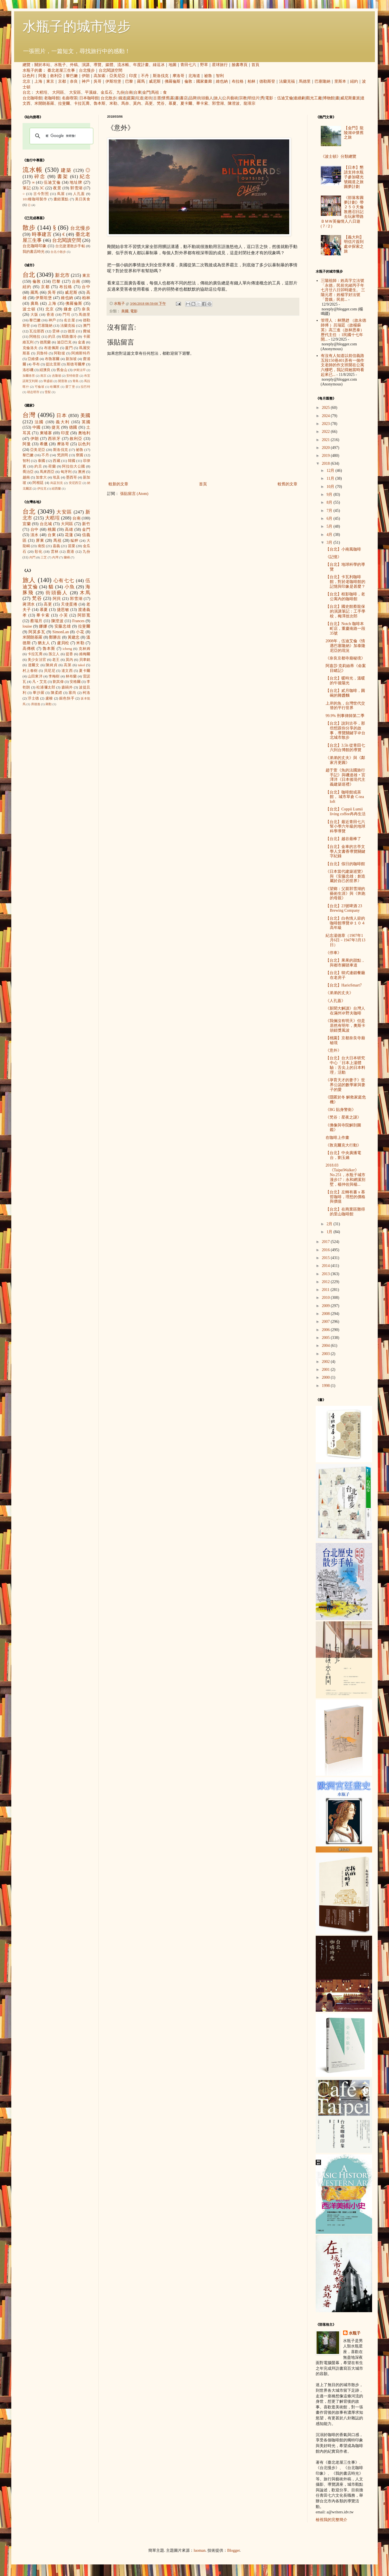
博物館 (329, 98)
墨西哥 (71, 477)
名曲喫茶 (70, 98)
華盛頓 (48, 381)
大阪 (34, 315)
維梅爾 (84, 654)
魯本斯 (99, 103)
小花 (80, 632)
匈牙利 (66, 472)
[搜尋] (61, 136)
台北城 (46, 524)
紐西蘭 (56, 488)
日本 (61, 415)
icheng (67, 649)
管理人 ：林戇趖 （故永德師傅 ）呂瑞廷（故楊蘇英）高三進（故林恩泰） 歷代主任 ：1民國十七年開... (343, 329)
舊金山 (61, 370)
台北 (26, 92)
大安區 (75, 92)
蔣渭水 (29, 604)
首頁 (255, 65)
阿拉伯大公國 (73, 466)
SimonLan (60, 632)
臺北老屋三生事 (61, 70)
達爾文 (33, 665)
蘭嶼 (67, 557)
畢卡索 (202, 103)
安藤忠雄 (62, 626)
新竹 (86, 524)
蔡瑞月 (36, 621)
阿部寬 (84, 615)
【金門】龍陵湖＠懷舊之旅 (354, 133)
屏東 (40, 540)
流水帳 (123, 65)
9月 (329, 494)
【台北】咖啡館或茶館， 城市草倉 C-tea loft (345, 797)
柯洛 (86, 693)
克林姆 (84, 649)
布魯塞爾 (52, 359)
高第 (68, 665)
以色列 (28, 76)
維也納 (222, 81)
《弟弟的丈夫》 (339, 993)
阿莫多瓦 (36, 632)
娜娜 (43, 626)
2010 (326, 1297)
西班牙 (54, 439)
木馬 (85, 592)
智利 (220, 76)
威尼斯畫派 (350, 98)
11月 (330, 478)
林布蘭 (71, 676)
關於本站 (42, 65)
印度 (133, 76)
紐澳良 (44, 370)
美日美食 (82, 199)
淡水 (34, 535)
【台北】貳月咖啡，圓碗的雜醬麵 (345, 693)
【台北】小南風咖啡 (343, 549)
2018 (326, 463)
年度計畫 (141, 65)
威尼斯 (155, 81)
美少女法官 (37, 660)
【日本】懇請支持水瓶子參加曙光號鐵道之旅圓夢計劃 (354, 176)
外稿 (74, 65)
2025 (326, 407)
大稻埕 (41, 92)
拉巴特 (85, 386)
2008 (326, 1314)
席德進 (35, 704)
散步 (29, 227)
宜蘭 (27, 524)
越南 (26, 477)
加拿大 (41, 477)
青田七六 (188, 65)
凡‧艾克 (39, 682)
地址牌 (76, 182)
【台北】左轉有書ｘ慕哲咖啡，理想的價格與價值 (345, 1197)
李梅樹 (54, 676)
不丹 (145, 76)
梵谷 (161, 103)
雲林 (56, 331)
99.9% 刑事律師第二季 (345, 716)
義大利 (63, 422)
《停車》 (333, 953)
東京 (50, 81)
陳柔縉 (56, 693)
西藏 (56, 461)
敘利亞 (56, 76)
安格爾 (75, 682)
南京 (43, 375)
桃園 (52, 529)
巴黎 (129, 81)
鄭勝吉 (55, 637)
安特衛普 (72, 375)
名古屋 (69, 320)
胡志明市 (33, 392)
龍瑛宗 (249, 103)
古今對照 (41, 194)
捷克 (56, 427)
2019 (326, 455)
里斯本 (340, 81)
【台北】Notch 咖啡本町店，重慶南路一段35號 (345, 628)
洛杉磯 (28, 370)
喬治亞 (28, 472)
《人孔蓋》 (335, 1001)
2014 (326, 1266)
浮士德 (33, 698)
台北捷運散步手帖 (70, 246)
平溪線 (91, 92)
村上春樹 (30, 671)
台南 (129, 92)
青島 (75, 381)
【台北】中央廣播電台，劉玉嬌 (343, 1155)
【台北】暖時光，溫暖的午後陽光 (345, 680)
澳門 (86, 326)
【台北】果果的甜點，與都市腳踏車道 (345, 962)
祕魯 (208, 76)
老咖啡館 (52, 98)
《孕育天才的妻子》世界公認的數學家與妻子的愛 (345, 1085)
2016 (326, 1250)
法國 (39, 422)
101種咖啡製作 (35, 199)
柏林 (251, 81)
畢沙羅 (38, 693)
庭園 (131, 98)
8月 (329, 502)
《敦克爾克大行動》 (343, 1145)
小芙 (63, 615)
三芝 (44, 557)
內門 (32, 557)
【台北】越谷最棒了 (343, 839)
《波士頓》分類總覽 (338, 156)
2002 (326, 1362)
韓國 (71, 461)
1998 (326, 1386)
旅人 (218, 98)
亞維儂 (33, 359)
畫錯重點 (61, 199)
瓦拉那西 (36, 331)
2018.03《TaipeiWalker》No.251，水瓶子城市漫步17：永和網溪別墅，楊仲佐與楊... (345, 1174)
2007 (326, 1321)
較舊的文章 (287, 484)
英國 (86, 422)
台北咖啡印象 (35, 246)
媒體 (109, 65)
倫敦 (188, 81)
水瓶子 (60, 65)
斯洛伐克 (161, 76)
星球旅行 (220, 65)
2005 (326, 1338)
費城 (86, 331)
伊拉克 (42, 488)
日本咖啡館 (89, 98)
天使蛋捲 (69, 604)
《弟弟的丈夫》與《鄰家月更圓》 (345, 760)
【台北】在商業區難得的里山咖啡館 (345, 1211)
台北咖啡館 (32, 98)
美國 (125, 311)
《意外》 (333, 1050)
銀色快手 (66, 698)
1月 (329, 1232)
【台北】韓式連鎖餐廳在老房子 (345, 975)
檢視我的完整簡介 (331, 2520)
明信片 (254, 98)
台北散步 (108, 98)
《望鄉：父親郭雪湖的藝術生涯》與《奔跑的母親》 (345, 893)
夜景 (57, 188)
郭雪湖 (218, 103)
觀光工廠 (314, 98)
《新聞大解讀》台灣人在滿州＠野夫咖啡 (345, 1010)
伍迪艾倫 (285, 98)
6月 (329, 518)
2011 (326, 1290)
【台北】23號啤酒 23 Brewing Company (344, 908)
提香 (69, 654)
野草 (204, 65)
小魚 (70, 586)
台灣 (29, 414)
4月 (329, 534)
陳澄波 (234, 103)
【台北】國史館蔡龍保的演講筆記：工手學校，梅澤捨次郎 (345, 611)
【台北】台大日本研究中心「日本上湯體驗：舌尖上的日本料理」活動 (345, 1065)
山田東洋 (35, 676)
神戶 (86, 81)
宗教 (243, 98)
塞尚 (72, 693)
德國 (73, 427)
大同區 (58, 92)
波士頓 (29, 309)
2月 (329, 1224)
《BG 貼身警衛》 (341, 1110)
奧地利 (84, 433)
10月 (330, 486)
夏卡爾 (186, 103)
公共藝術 (230, 98)
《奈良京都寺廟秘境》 (345, 658)
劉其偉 (58, 682)
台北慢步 (87, 70)
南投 (41, 546)
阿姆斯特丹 (80, 353)
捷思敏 (63, 610)
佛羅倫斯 (172, 81)
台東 (138, 92)
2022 (326, 431)
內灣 (55, 557)
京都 (62, 81)
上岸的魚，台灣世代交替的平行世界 (345, 705)
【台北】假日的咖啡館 (345, 864)
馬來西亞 (47, 472)
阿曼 (42, 76)
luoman (199, 2550)
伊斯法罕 (79, 370)
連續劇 (299, 98)
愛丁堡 (70, 386)
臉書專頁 (239, 65)
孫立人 (54, 654)
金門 (146, 92)
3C (42, 188)
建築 (66, 170)
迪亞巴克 (64, 342)
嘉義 (56, 546)
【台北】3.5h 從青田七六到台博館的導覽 (345, 747)
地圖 (172, 65)
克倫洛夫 (30, 348)
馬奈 (125, 103)
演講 (86, 65)
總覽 (26, 65)
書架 (62, 176)
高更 (149, 103)
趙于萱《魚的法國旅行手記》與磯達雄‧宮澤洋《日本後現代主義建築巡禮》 (345, 777)
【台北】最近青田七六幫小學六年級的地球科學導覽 (345, 827)
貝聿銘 (84, 660)
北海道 (194, 76)
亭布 (36, 364)
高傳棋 (29, 648)
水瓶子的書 (32, 70)
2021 (326, 440)
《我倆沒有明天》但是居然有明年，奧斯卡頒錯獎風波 (345, 1025)
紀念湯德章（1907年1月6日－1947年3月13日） (345, 940)
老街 (148, 98)
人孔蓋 (79, 194)
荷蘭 (52, 466)
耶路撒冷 (69, 337)
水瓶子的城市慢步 (77, 26)
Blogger (233, 2550)
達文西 (67, 671)
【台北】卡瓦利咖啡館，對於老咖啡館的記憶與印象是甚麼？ (345, 582)
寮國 (79, 455)
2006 (326, 1330)
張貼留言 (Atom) (134, 494)
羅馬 (141, 81)
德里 (71, 331)
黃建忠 (73, 637)
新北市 (62, 275)
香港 (50, 315)
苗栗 (71, 546)
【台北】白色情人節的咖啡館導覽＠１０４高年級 (345, 923)
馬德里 (305, 81)
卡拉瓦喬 (82, 103)
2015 (326, 1258)
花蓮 (69, 535)
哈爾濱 (55, 386)
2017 (326, 1242)
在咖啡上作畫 (337, 1137)
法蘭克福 (287, 81)
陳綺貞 (51, 665)
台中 (86, 287)
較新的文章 (118, 484)
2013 (326, 1274)
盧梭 (49, 698)
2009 (326, 1306)
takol (81, 665)
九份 (120, 92)
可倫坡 (40, 386)
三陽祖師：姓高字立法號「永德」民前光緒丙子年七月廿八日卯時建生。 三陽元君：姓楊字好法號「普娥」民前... (343, 290)
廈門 (69, 348)
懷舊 (166, 98)
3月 (329, 542)
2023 (326, 424)
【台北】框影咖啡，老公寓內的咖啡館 (345, 596)
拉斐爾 (64, 103)
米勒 (113, 103)
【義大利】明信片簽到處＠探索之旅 (354, 244)
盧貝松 (63, 643)
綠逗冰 (159, 65)
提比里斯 (53, 364)
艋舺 (74, 541)
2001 (326, 1369)
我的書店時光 (34, 252)
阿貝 (57, 599)
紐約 (354, 81)
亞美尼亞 (117, 76)
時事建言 (42, 234)
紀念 (85, 176)
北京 (26, 81)
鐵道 (122, 98)
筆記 (27, 188)
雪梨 (48, 392)
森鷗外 (67, 687)
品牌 (192, 98)
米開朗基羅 (44, 103)
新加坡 (71, 359)
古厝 (157, 98)
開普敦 (62, 381)
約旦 (52, 337)
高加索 (99, 76)
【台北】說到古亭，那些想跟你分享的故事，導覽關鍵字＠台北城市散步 (345, 730)
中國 (36, 427)
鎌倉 (68, 309)
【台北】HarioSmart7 (344, 985)
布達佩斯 (51, 348)
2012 (326, 1282)
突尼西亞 (75, 482)
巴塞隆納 (322, 81)
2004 (326, 1345)
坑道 (139, 98)
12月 (330, 470)
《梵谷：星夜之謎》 (343, 1117)
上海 (38, 81)
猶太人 (44, 643)
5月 (329, 526)
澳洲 (81, 472)
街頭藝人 (205, 98)
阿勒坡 (59, 353)
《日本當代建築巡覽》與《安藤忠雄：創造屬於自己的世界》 (345, 876)
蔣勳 (48, 704)
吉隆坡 (56, 375)
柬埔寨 (46, 433)
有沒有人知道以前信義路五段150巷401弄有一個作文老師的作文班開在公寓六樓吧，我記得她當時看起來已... (342, 365)
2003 (326, 1354)
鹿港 (70, 552)
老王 (55, 660)
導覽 (97, 65)
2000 (326, 1377)
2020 (326, 448)
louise (27, 626)
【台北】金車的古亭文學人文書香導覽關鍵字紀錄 (345, 851)
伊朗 (86, 76)
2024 (326, 416)
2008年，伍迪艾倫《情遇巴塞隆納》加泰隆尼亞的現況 (345, 646)
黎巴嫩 (72, 76)
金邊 (81, 342)
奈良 (74, 81)
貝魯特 (42, 353)
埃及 (56, 477)
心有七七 (64, 580)
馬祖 (155, 92)
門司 (66, 315)
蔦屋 (61, 194)
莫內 (137, 103)
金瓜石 (106, 92)
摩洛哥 (178, 76)
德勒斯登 (267, 81)
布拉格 (238, 81)
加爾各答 (29, 375)
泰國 (41, 461)
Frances (78, 621)
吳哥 (97, 81)
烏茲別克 (56, 482)
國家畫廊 (204, 81)
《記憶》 (333, 557)
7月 (329, 510)
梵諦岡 (62, 455)
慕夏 (172, 103)
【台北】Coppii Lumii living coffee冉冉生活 (346, 811)
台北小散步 (58, 251)
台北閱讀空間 (110, 70)
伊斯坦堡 (113, 81)
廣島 (34, 303)
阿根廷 (38, 483)
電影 (269, 98)
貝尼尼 (49, 671)
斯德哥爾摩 (76, 364)
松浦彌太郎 (45, 687)
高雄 (69, 529)
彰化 (39, 552)
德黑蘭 (45, 342)
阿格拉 (35, 337)
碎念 (39, 176)
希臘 (44, 444)
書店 (184, 98)
